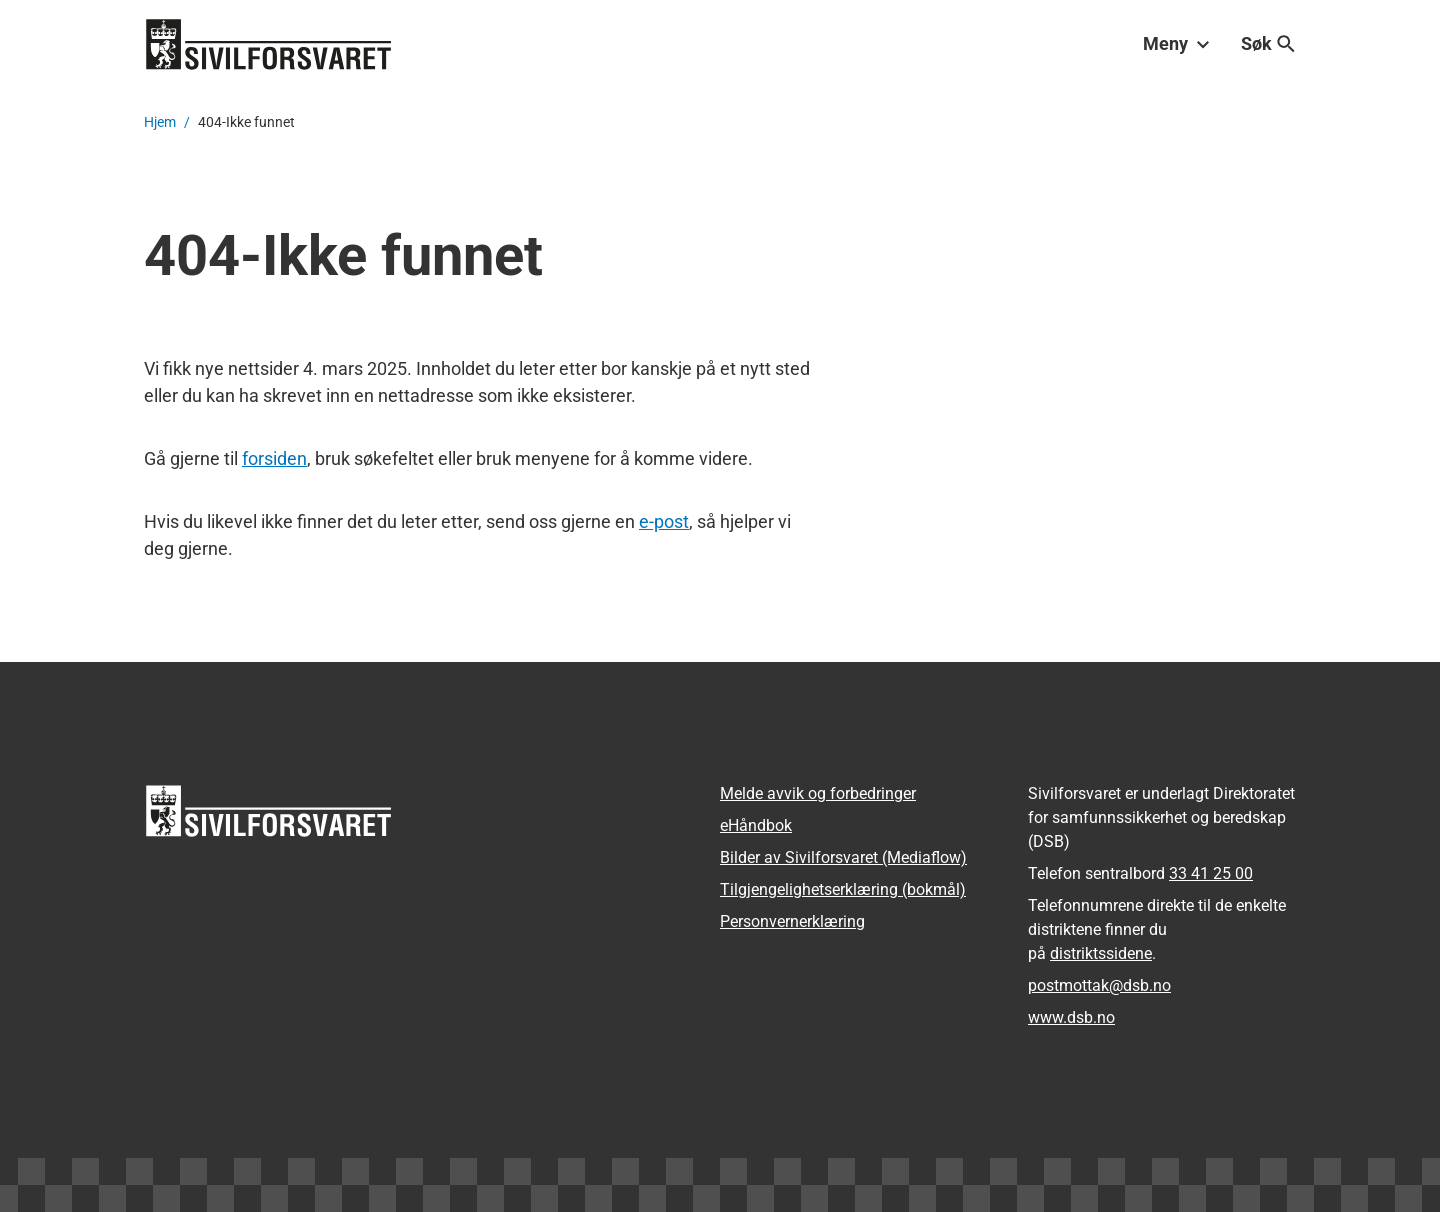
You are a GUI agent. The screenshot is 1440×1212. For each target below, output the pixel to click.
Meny (1176, 43)
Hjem (160, 122)
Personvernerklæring (792, 921)
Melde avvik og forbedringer (818, 793)
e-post (664, 521)
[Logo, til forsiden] (269, 44)
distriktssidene (1101, 953)
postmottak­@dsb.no (1099, 985)
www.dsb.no (1071, 1017)
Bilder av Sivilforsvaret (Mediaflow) (843, 857)
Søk (1268, 43)
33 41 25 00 (1211, 873)
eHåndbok (756, 825)
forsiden (274, 458)
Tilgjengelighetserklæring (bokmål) (843, 889)
